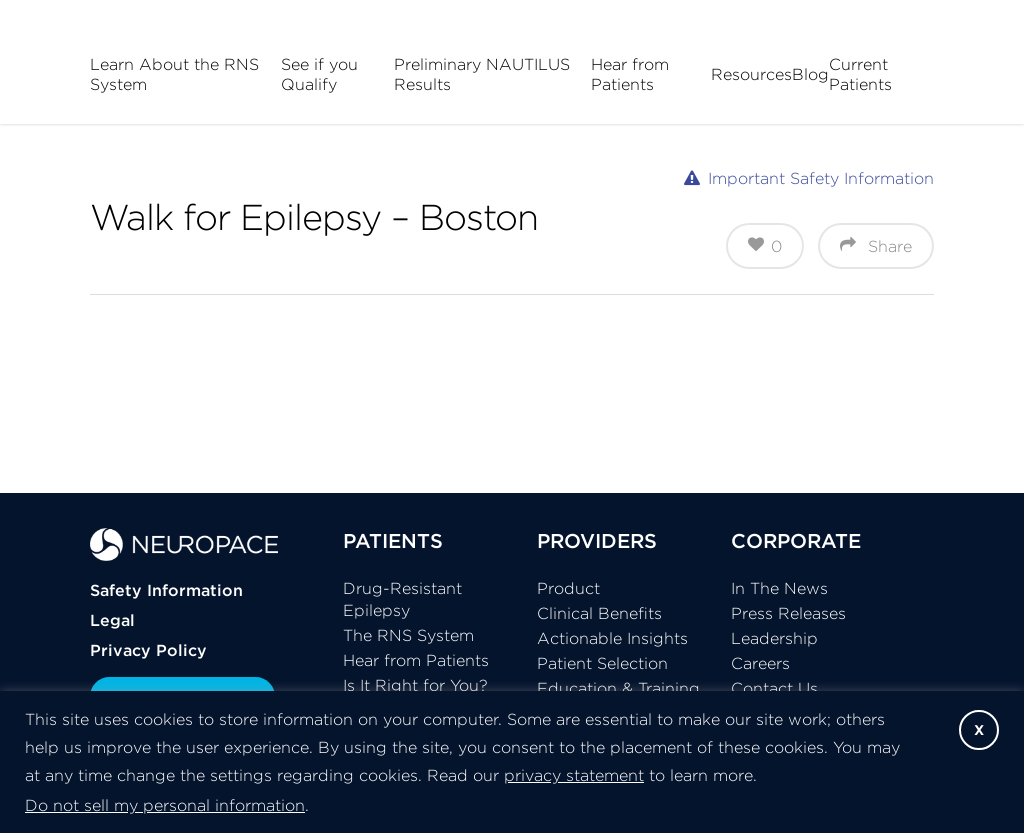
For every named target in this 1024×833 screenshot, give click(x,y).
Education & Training (618, 688)
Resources (751, 74)
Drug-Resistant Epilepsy (402, 599)
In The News (779, 588)
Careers (760, 663)
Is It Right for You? (415, 685)
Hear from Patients (630, 74)
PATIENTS (393, 540)
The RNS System (408, 635)
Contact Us (774, 688)
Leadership (774, 638)
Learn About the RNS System (174, 74)
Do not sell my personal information (165, 805)
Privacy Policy (148, 650)
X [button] (979, 730)
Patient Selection (602, 663)
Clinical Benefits (599, 613)
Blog (810, 74)
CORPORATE (796, 540)
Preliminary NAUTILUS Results (482, 74)
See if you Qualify (319, 74)
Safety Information (166, 590)
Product (568, 588)
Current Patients (860, 74)
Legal (112, 620)
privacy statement (574, 775)
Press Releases (788, 613)
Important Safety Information (821, 178)
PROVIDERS (597, 540)
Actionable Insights (612, 638)
